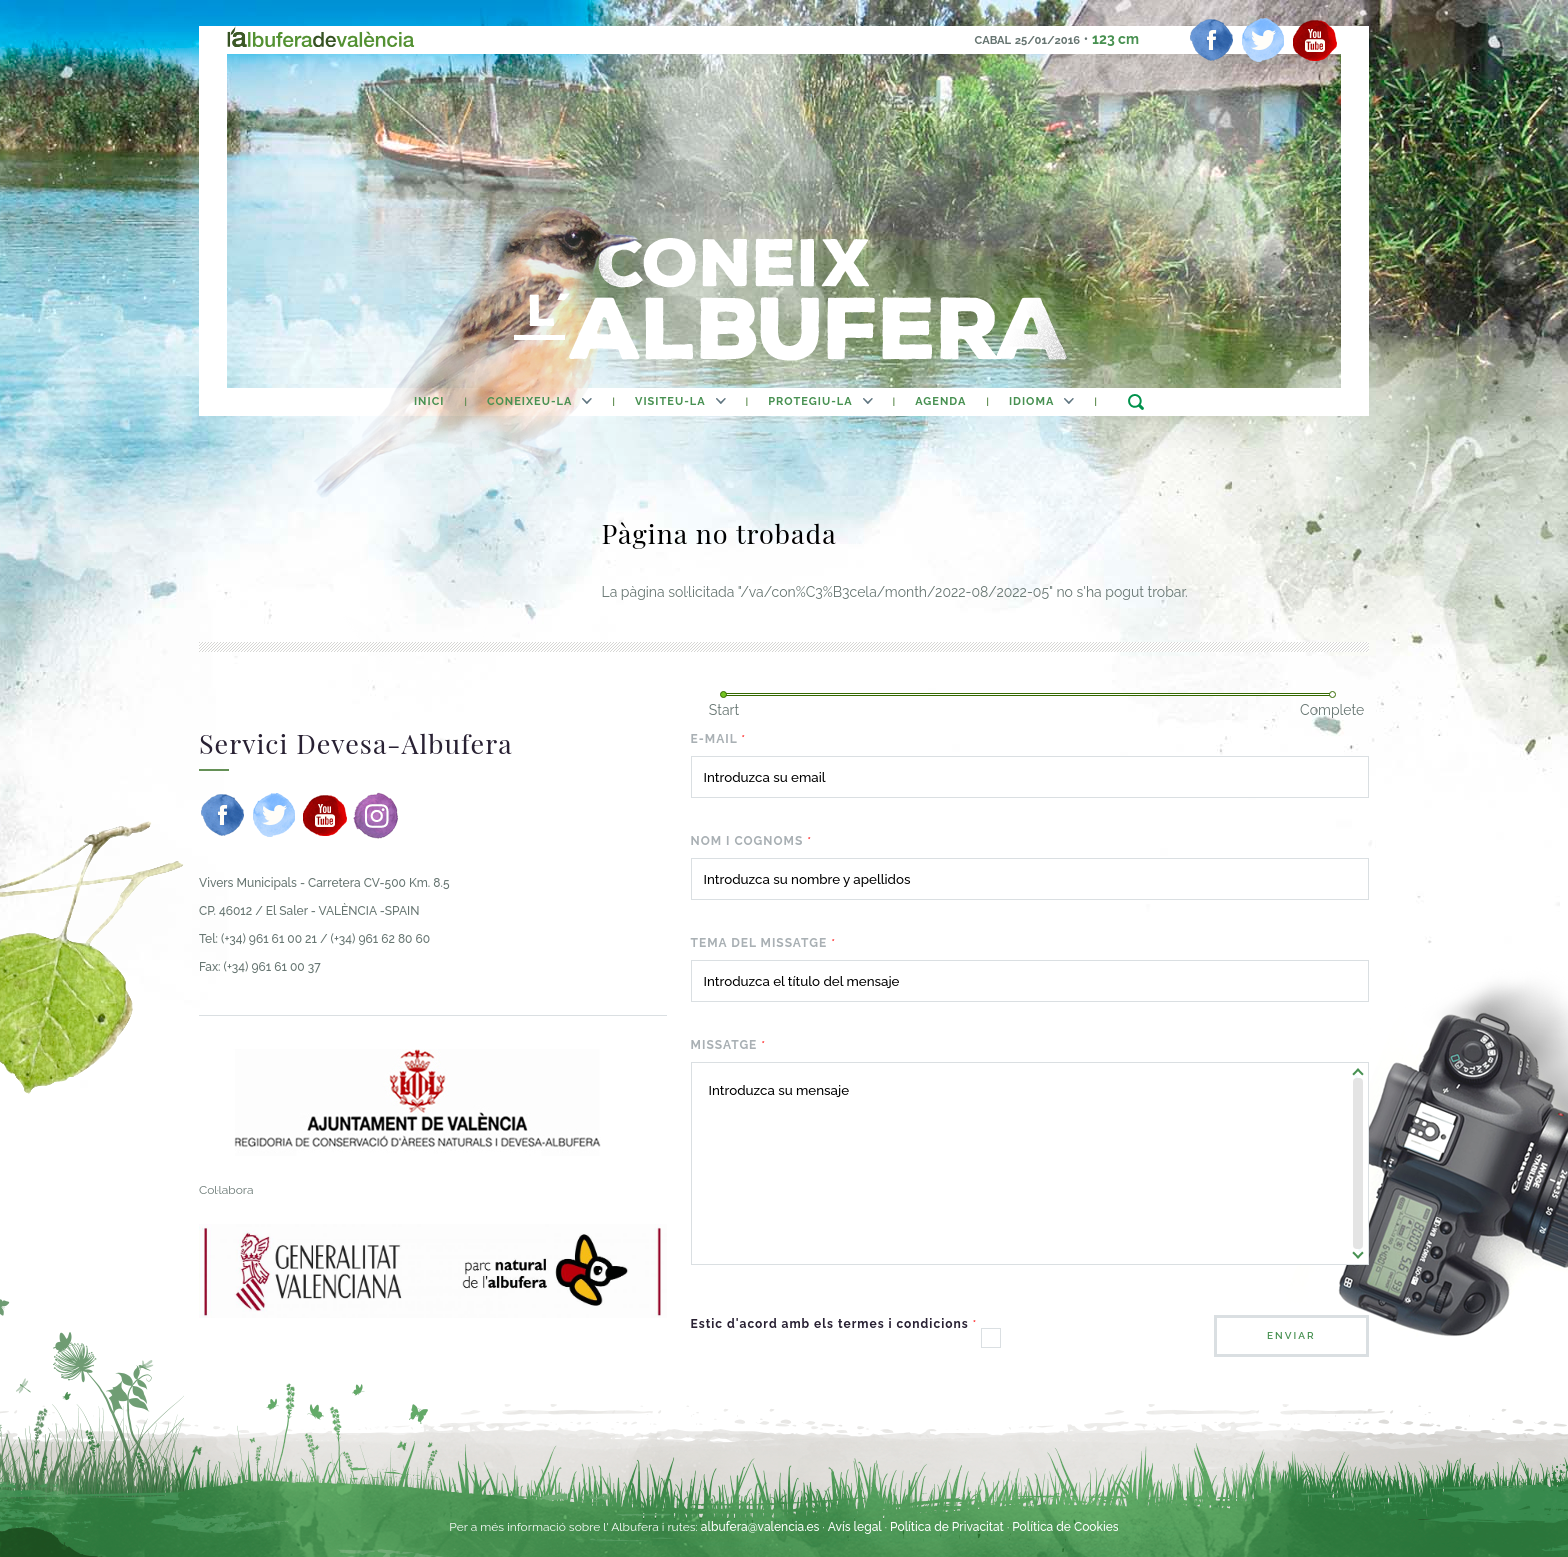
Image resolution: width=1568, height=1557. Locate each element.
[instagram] (376, 815)
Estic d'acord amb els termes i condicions (834, 1324)
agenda (940, 401)
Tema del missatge (763, 943)
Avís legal (855, 1527)
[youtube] (1315, 40)
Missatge (729, 1045)
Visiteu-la (670, 401)
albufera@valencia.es (760, 1527)
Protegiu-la (810, 401)
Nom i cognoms (751, 841)
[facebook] (1212, 40)
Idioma (1031, 401)
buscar (1135, 401)
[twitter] (1263, 40)
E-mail (719, 739)
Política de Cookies (1065, 1527)
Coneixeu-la (529, 401)
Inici (429, 401)
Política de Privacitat (948, 1527)
